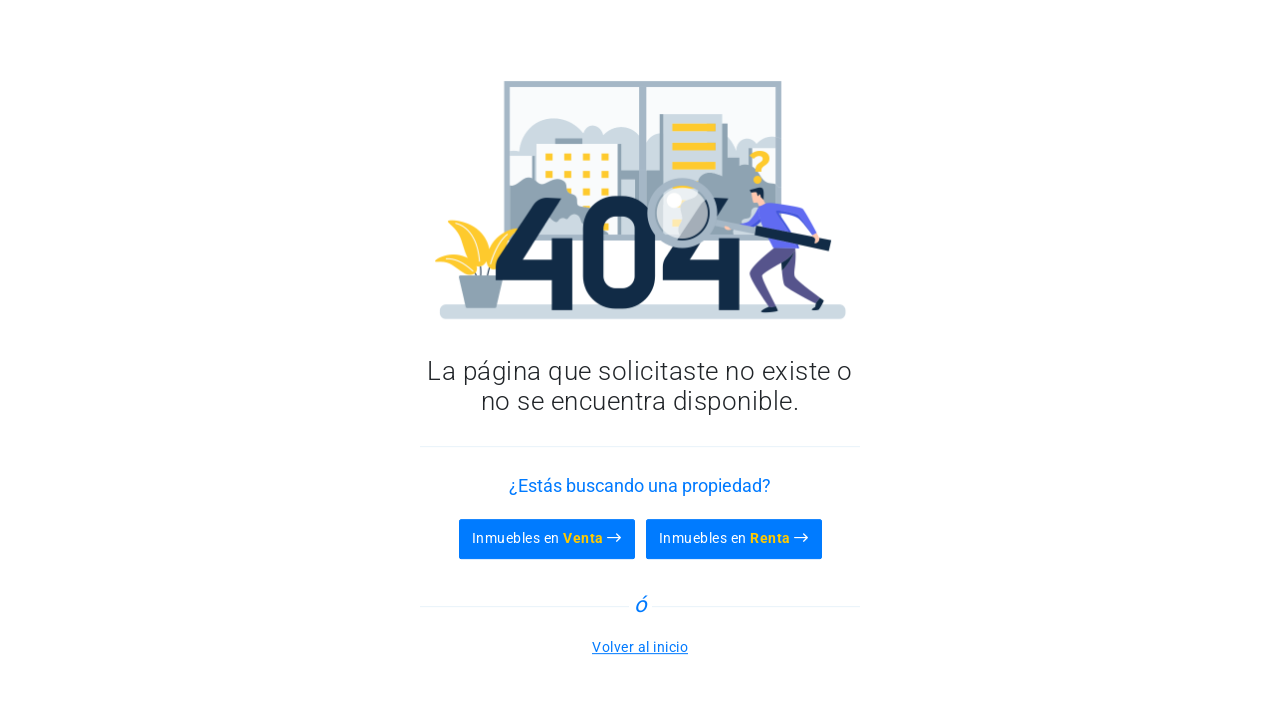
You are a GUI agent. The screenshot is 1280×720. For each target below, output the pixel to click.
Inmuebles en (547, 538)
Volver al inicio (640, 647)
